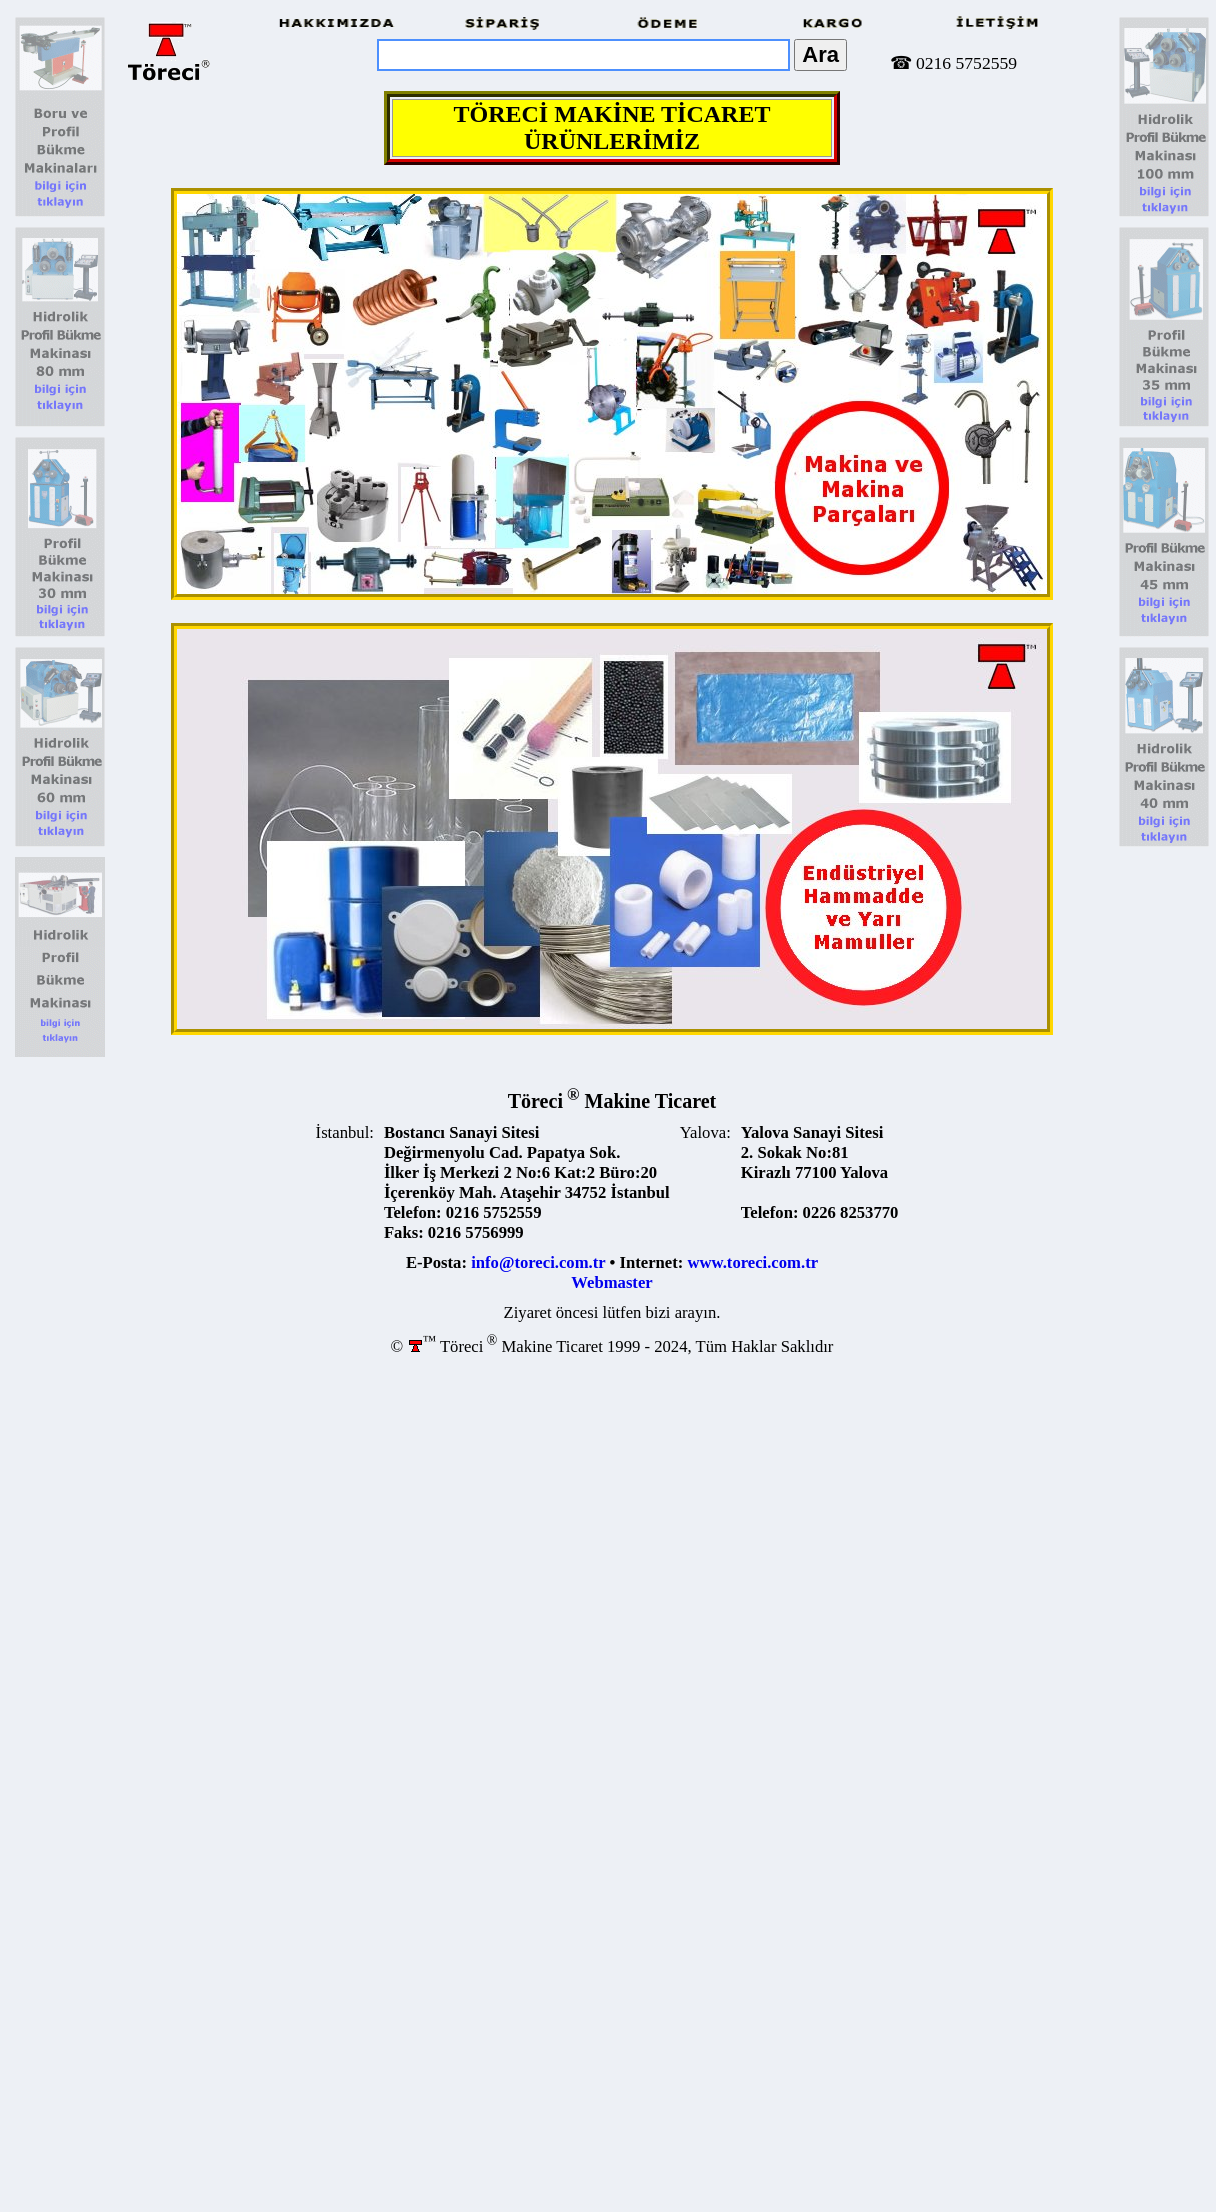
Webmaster (611, 1282)
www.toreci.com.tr (753, 1262)
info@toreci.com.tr (538, 1262)
